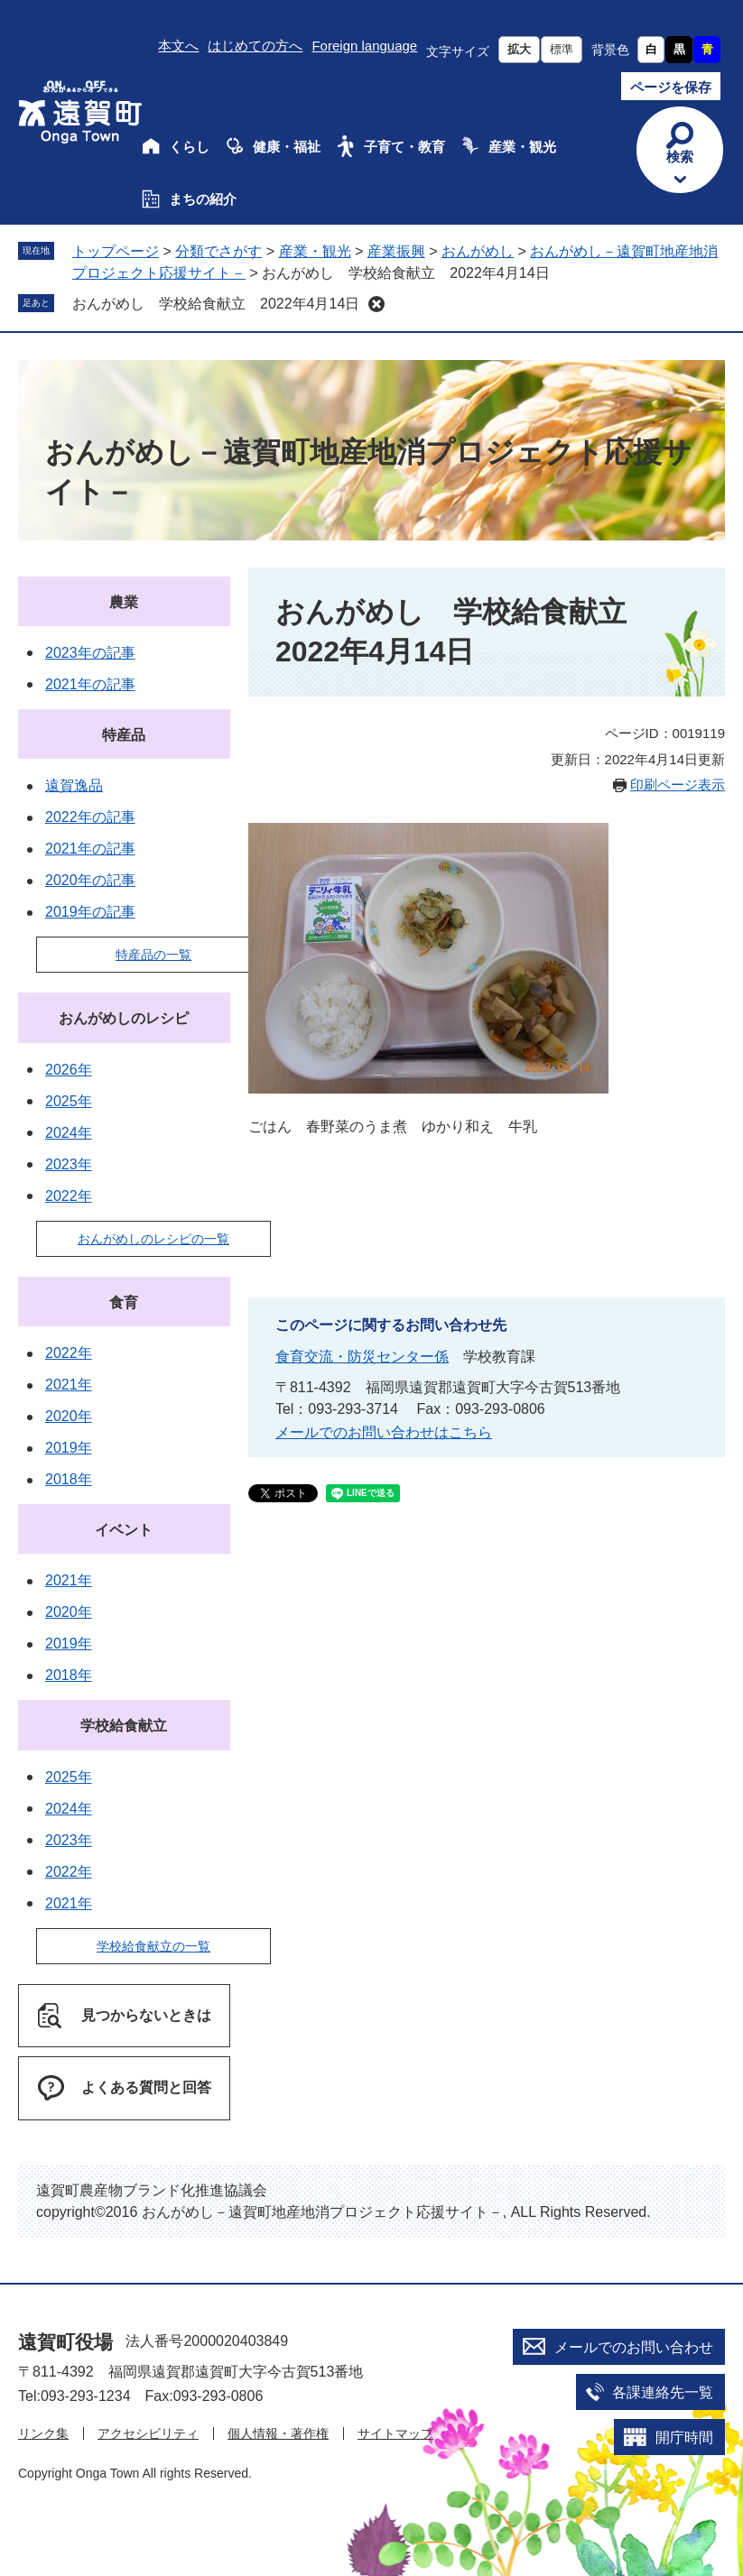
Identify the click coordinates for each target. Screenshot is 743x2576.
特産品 (123, 735)
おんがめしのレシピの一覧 (153, 1239)
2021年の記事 (90, 684)
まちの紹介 (203, 199)
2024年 (68, 1132)
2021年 (68, 1384)
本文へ (178, 45)
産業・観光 (522, 146)
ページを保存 (670, 87)
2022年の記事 (90, 817)
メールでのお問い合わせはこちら (383, 1432)
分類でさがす (218, 251)
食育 (123, 1302)
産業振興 (396, 251)
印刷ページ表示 (677, 784)
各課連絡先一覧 (662, 2392)
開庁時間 (684, 2437)
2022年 (68, 1196)
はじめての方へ (255, 45)
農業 (123, 602)
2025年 (68, 1101)
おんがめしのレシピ (124, 1018)
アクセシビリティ (148, 2433)
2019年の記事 (90, 911)
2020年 (68, 1416)
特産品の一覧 (153, 954)
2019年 (68, 1447)
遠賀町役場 (65, 2341)
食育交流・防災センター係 (362, 1356)
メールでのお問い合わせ (633, 2347)
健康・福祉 (286, 146)
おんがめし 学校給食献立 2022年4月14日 (215, 303)
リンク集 (43, 2433)
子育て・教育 (404, 146)
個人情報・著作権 (278, 2433)
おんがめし (477, 251)
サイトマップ (395, 2433)
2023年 (68, 1164)
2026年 (68, 1069)
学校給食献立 (123, 1725)
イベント (124, 1529)
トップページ (115, 251)
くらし (189, 146)
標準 (561, 49)
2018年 (68, 1479)
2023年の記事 (90, 652)
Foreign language (364, 45)
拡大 (519, 49)
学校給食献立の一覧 (153, 1946)
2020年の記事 (90, 880)
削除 (376, 304)
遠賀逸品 (74, 785)
